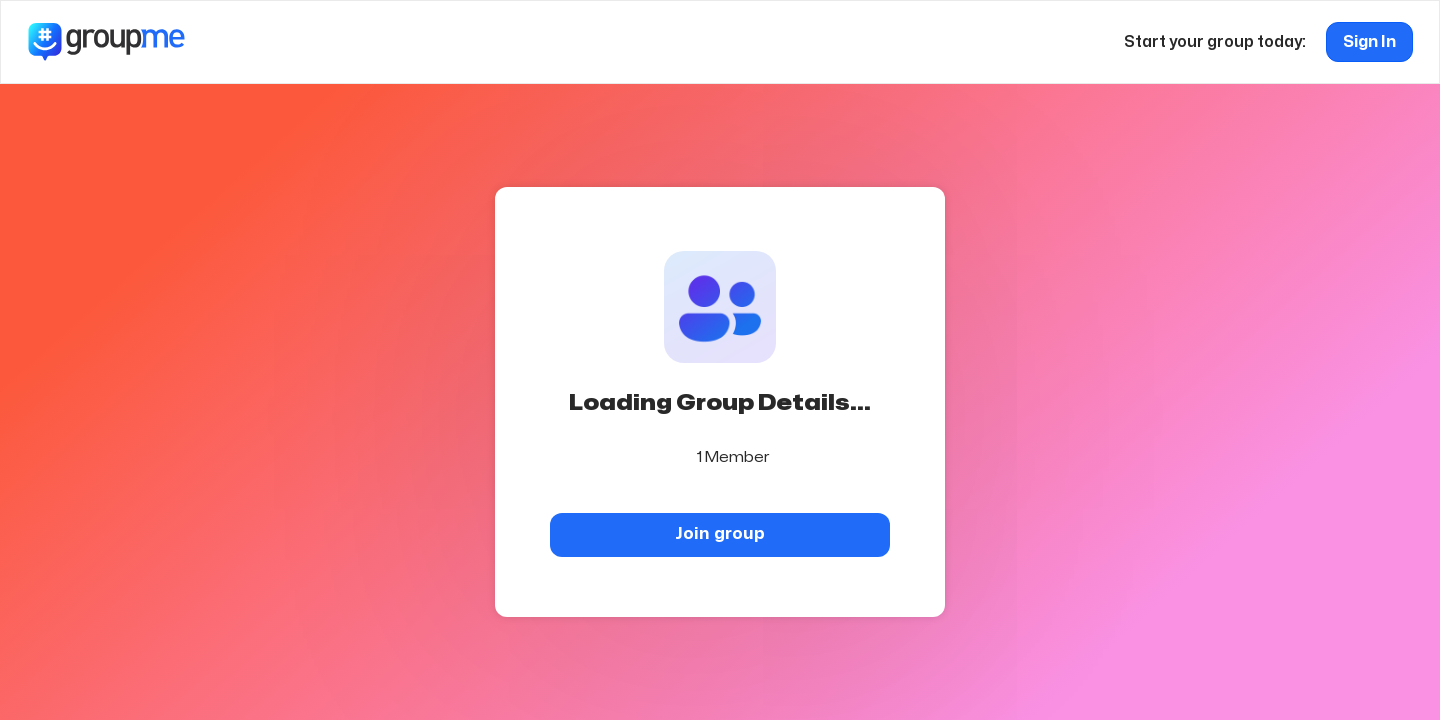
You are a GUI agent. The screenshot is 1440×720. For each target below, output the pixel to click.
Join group (720, 533)
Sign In (1369, 42)
